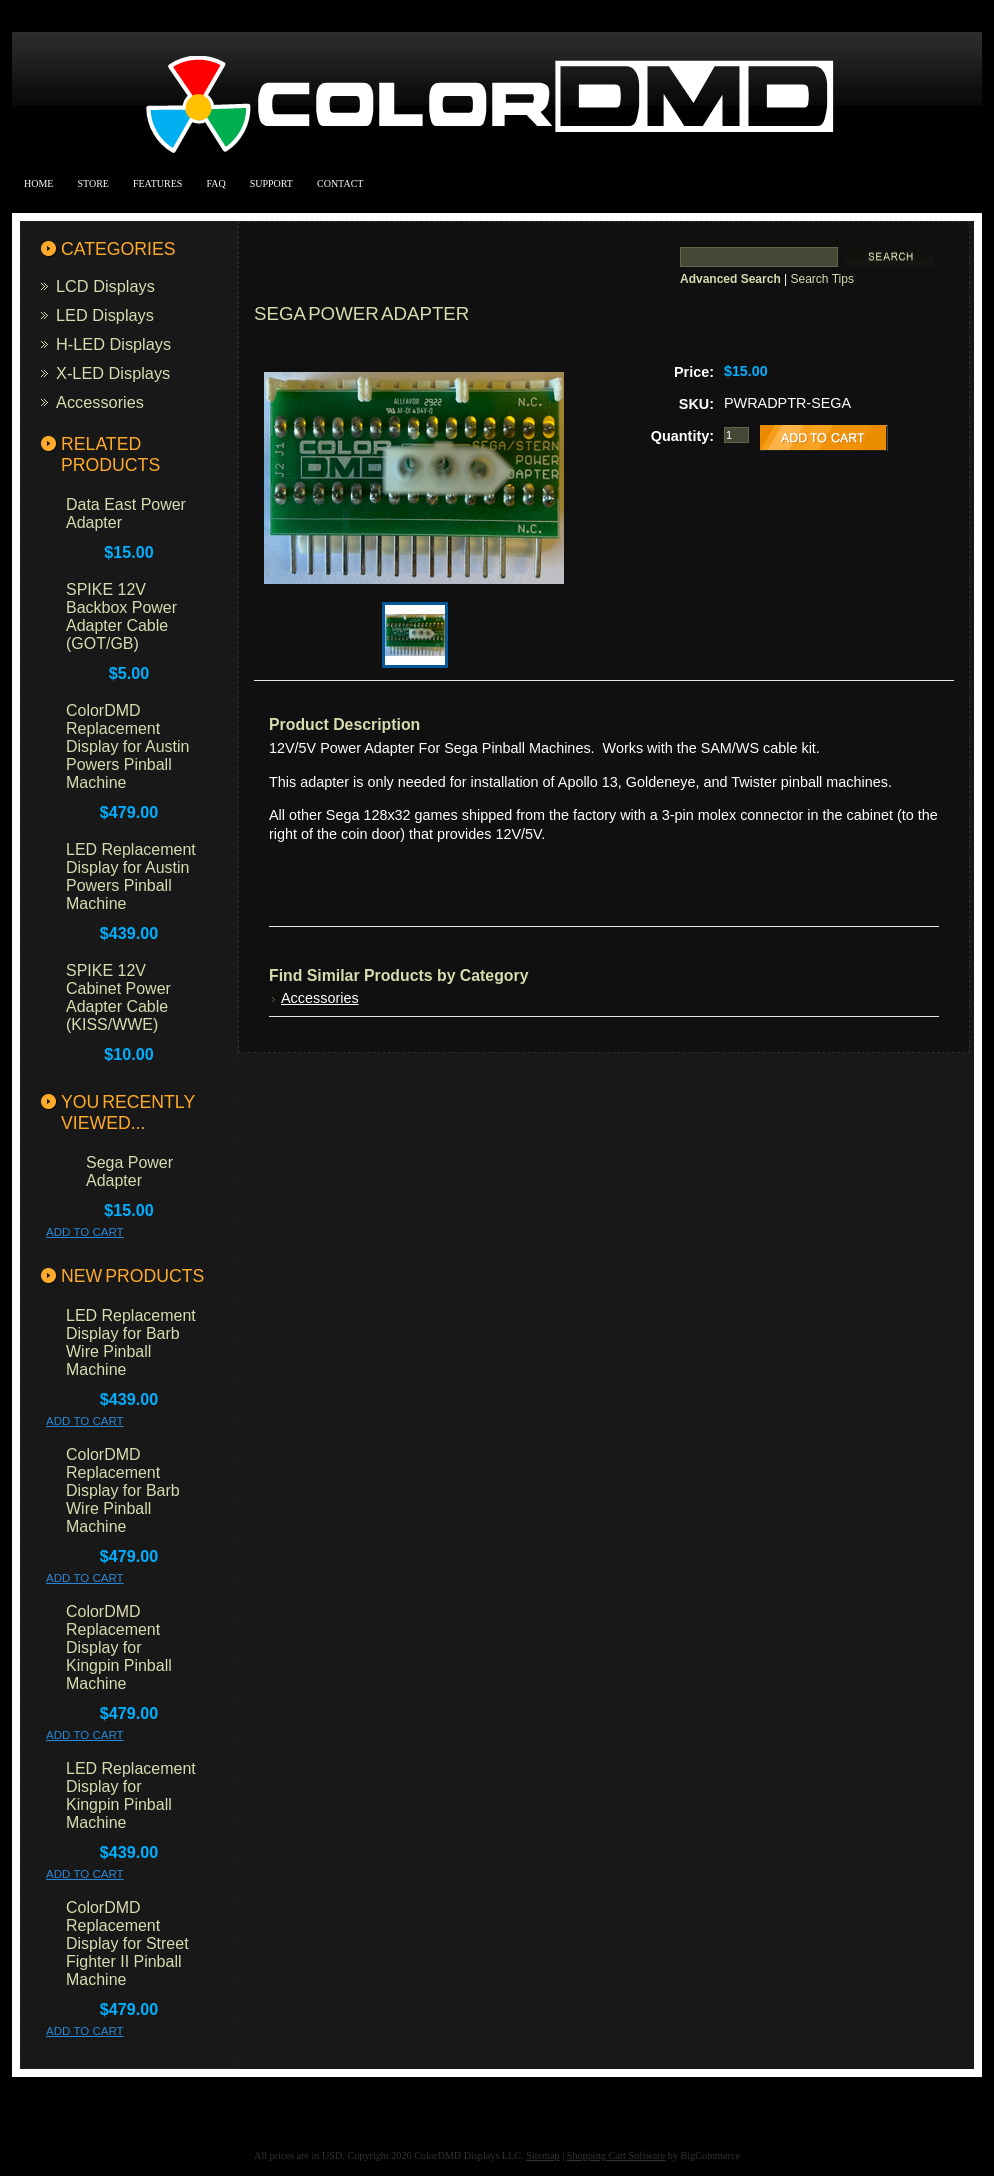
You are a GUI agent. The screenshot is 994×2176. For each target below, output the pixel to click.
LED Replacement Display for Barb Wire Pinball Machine (131, 1342)
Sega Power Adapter (129, 1171)
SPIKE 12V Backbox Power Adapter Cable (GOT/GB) (121, 616)
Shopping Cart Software (616, 2155)
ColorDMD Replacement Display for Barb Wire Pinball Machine (123, 1490)
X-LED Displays (113, 373)
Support (271, 183)
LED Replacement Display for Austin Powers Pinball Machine (131, 876)
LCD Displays (105, 286)
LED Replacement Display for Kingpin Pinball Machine (131, 1795)
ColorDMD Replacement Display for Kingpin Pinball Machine (119, 1647)
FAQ (215, 183)
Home (38, 183)
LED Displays (105, 315)
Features (157, 183)
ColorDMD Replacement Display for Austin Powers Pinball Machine (128, 746)
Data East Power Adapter (126, 513)
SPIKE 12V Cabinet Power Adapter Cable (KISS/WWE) (118, 997)
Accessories (100, 402)
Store (93, 183)
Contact (340, 183)
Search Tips (822, 279)
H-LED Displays (113, 344)
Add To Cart (85, 1232)
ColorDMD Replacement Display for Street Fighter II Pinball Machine (127, 1943)
